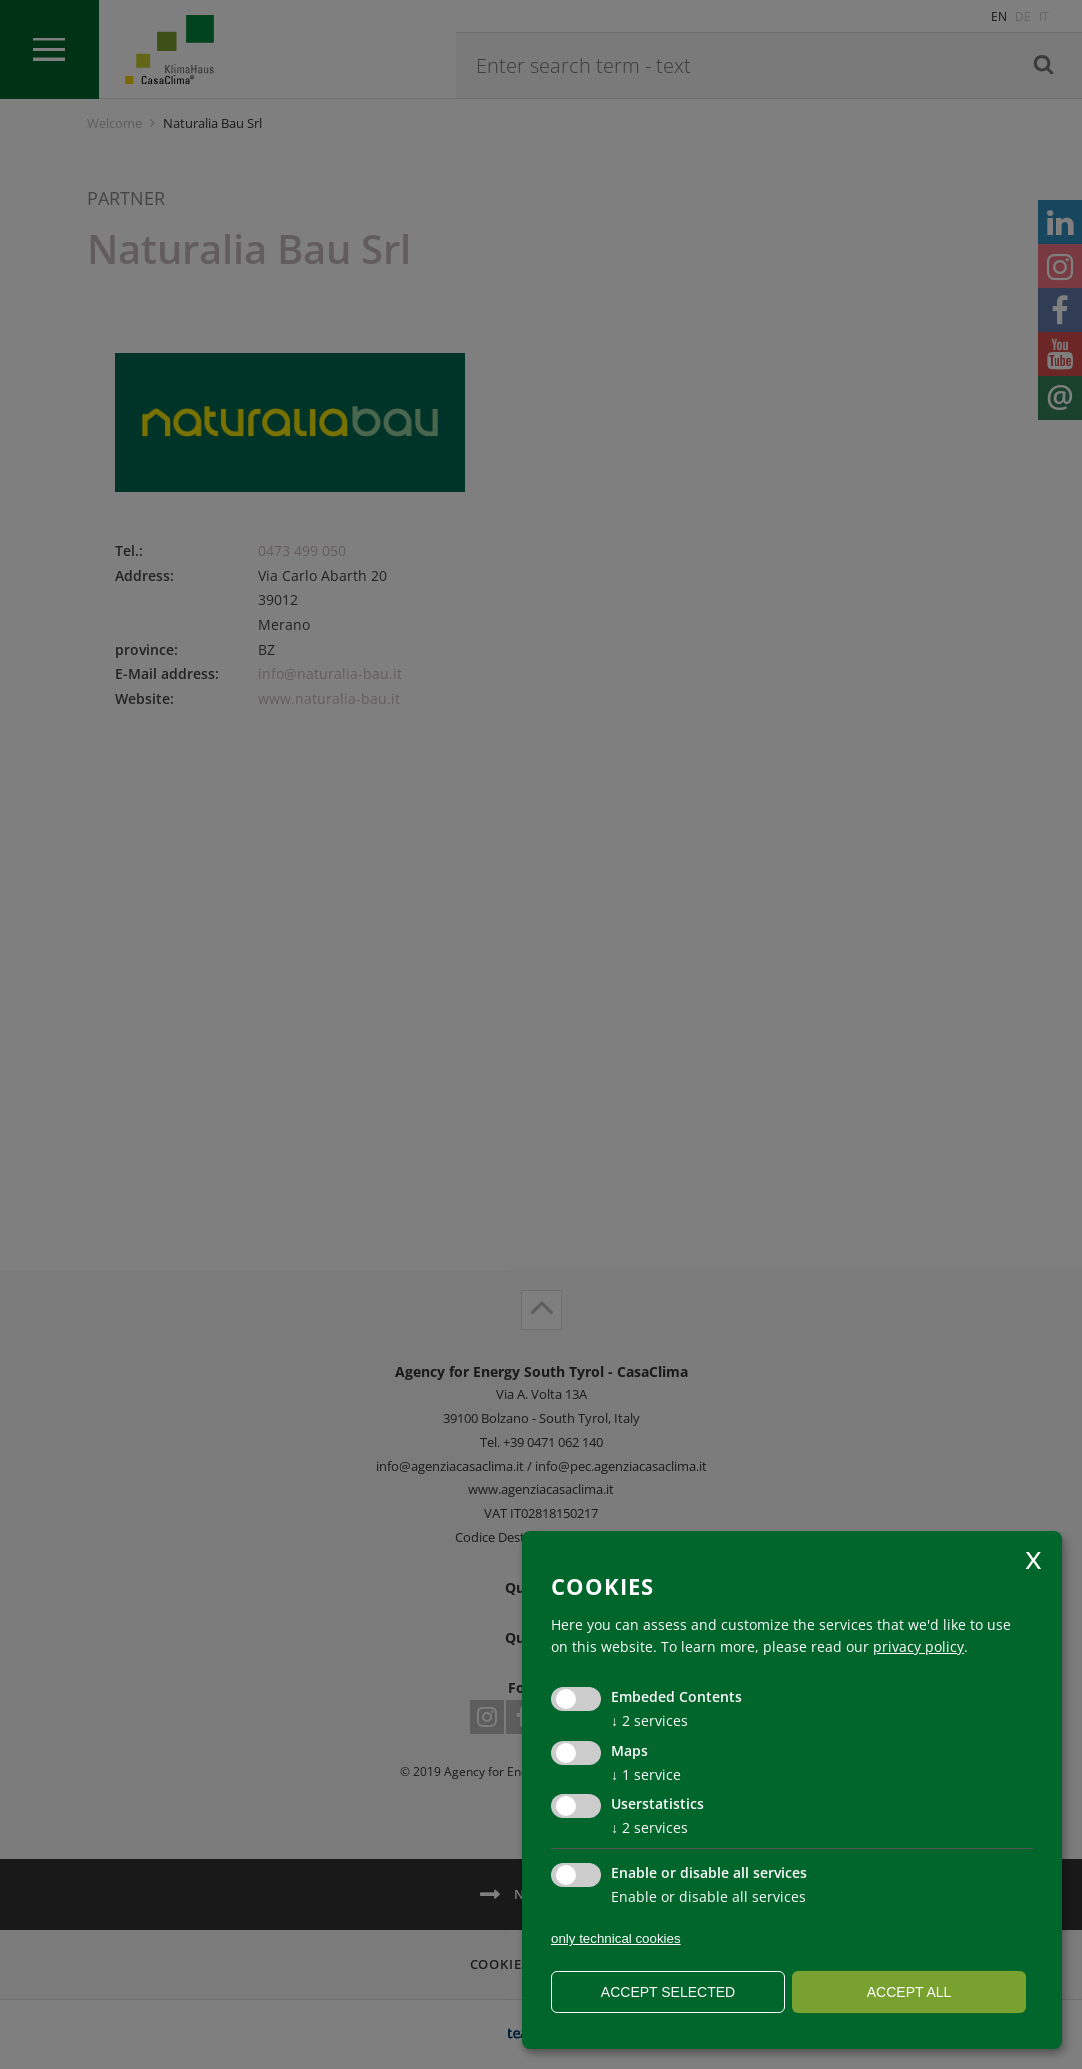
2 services (649, 1720)
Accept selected (668, 1992)
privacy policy (918, 1646)
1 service (646, 1774)
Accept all (909, 1992)
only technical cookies (616, 1938)
